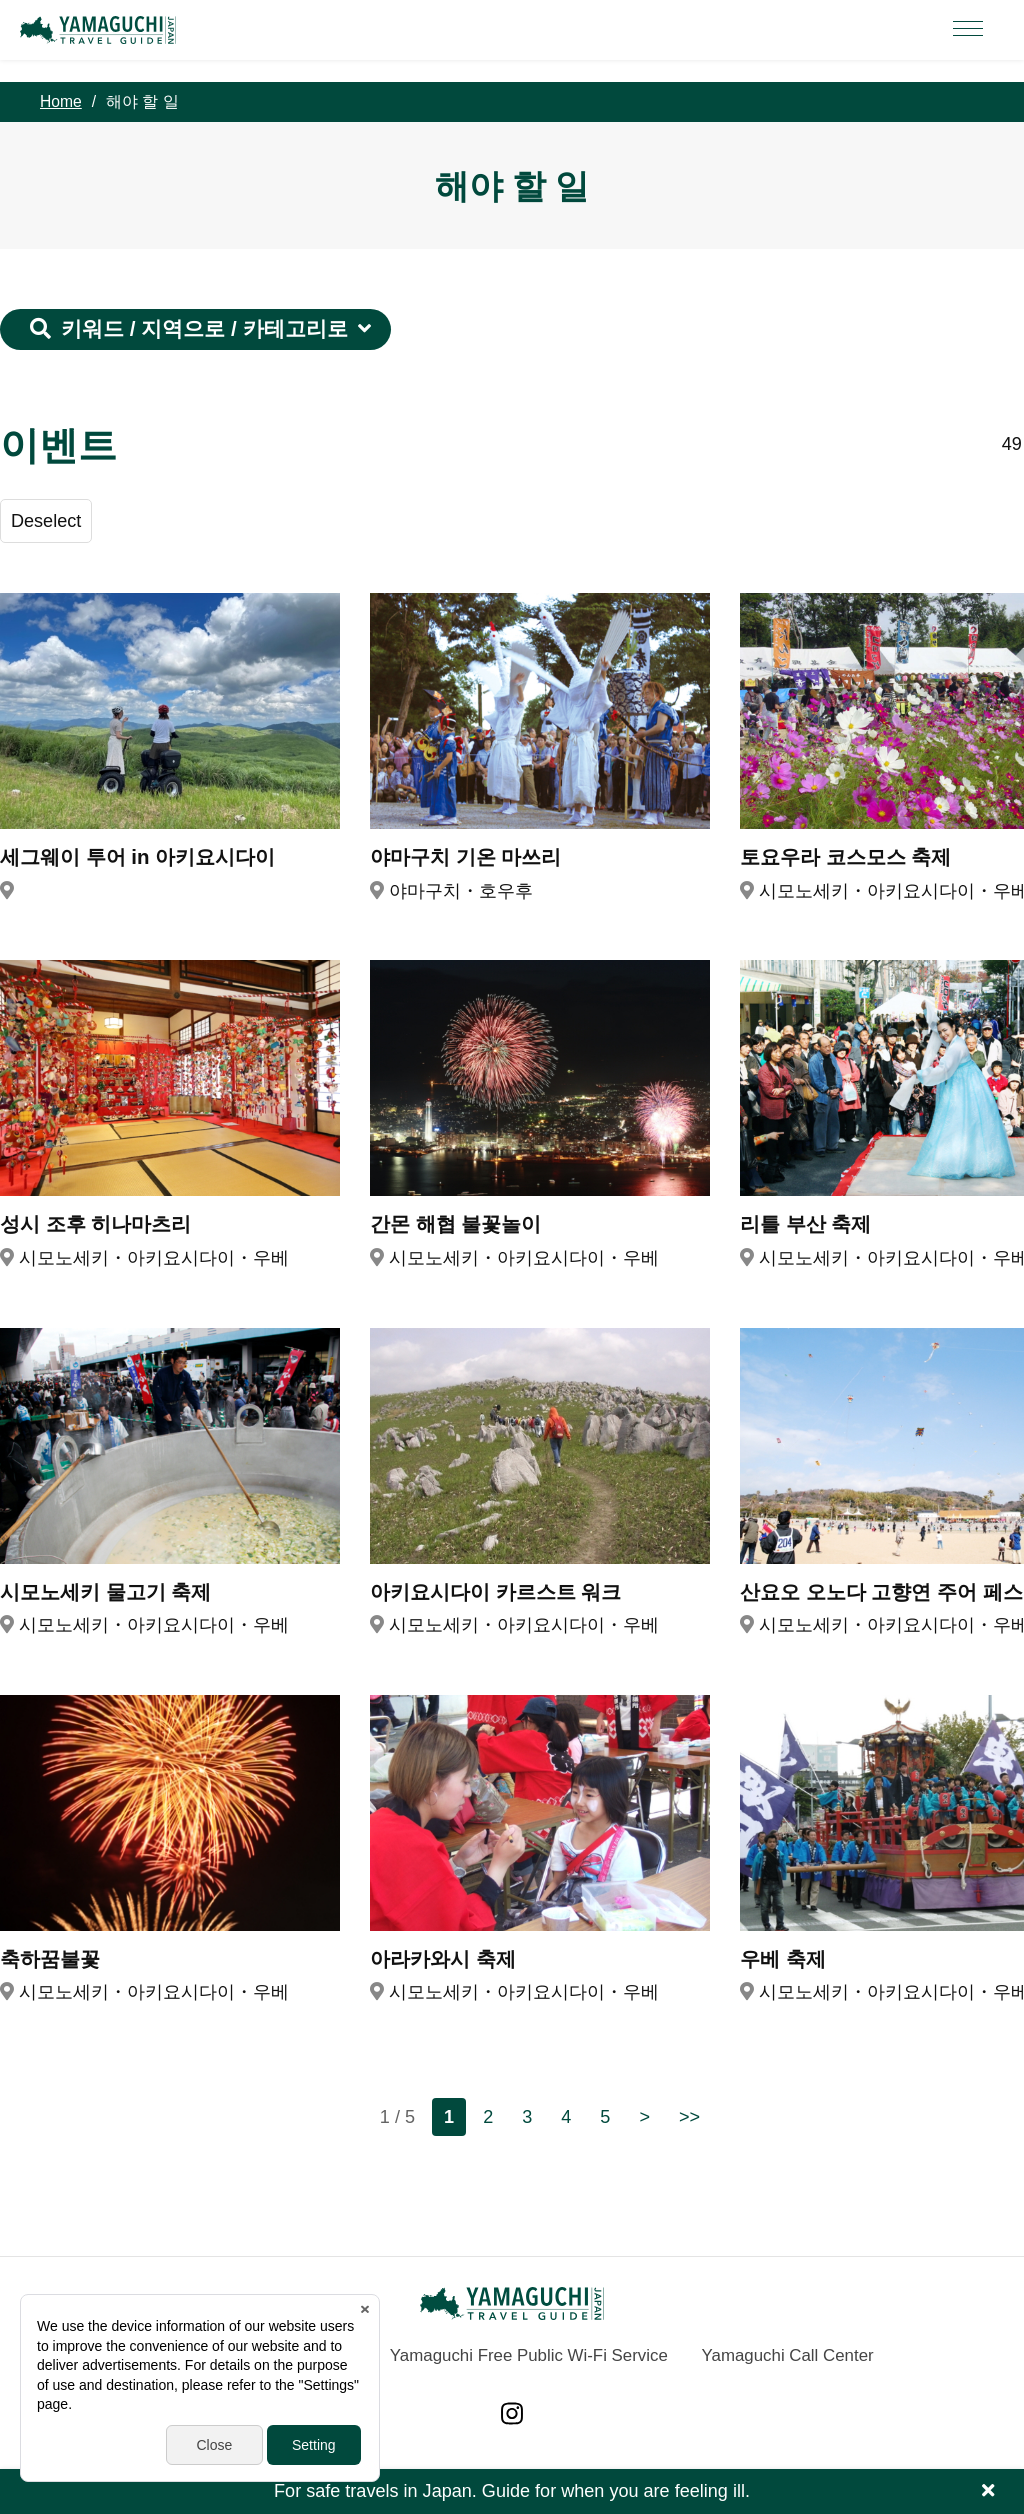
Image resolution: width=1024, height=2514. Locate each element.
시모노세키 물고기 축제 (105, 1591)
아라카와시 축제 (443, 1958)
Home (61, 101)
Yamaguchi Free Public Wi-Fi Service (529, 2355)
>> (689, 2117)
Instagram (512, 2413)
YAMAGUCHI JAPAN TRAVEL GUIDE (101, 30)
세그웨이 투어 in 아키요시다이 (137, 856)
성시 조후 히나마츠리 (95, 1223)
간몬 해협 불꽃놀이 (455, 1223)
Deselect (46, 521)
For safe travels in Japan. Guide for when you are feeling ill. (512, 2491)
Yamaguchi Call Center (788, 2355)
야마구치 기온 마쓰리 (465, 856)
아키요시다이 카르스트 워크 (495, 1591)
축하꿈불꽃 (50, 1958)
